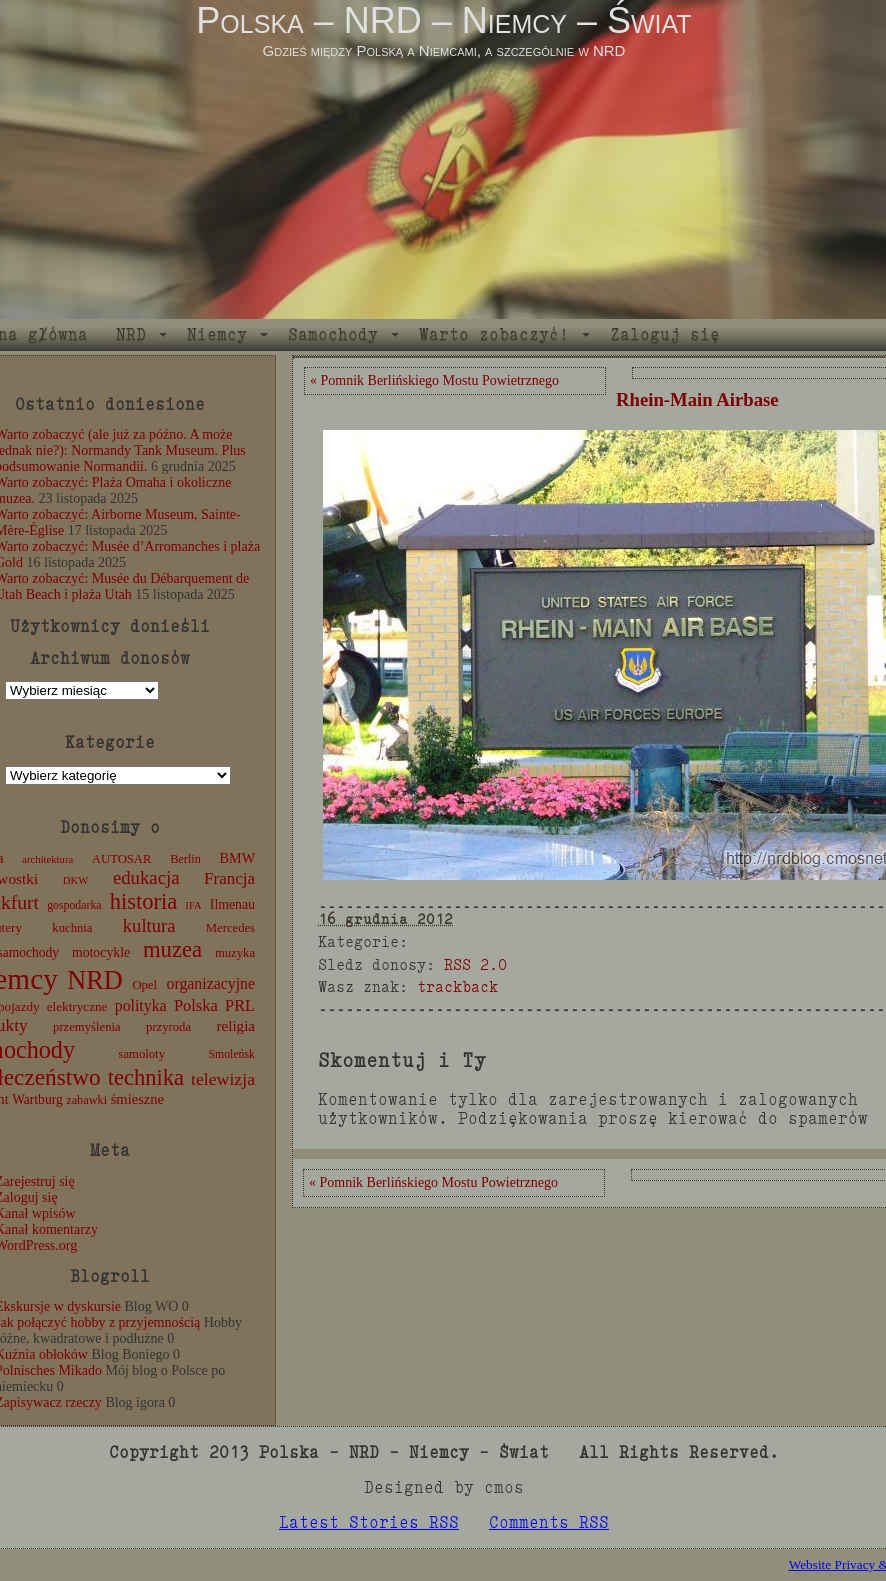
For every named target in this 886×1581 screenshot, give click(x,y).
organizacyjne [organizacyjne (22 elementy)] (211, 983)
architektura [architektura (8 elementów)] (47, 859)
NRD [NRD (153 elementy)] (95, 980)
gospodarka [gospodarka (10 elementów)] (74, 905)
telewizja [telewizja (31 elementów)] (223, 1079)
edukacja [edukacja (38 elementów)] (146, 877)
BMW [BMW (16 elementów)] (237, 858)
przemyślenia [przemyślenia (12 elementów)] (87, 1027)
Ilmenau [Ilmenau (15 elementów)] (232, 904)
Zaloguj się (665, 334)
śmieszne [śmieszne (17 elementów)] (137, 1099)
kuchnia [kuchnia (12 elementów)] (72, 928)
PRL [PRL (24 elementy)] (240, 1005)
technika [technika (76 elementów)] (146, 1077)
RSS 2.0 (475, 964)
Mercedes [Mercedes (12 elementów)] (230, 928)
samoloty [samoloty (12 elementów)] (142, 1054)
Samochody (333, 334)
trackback (457, 986)
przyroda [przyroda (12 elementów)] (168, 1027)
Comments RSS (549, 1522)
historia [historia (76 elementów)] (144, 901)
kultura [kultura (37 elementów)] (149, 925)
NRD (131, 334)
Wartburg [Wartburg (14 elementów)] (37, 1099)
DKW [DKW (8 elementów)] (75, 880)
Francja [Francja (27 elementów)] (229, 878)
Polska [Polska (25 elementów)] (196, 1005)
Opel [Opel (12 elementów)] (144, 985)
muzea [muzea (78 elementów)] (172, 949)
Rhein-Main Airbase (697, 399)
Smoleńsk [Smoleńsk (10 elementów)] (231, 1054)
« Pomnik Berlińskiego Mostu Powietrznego (434, 380)
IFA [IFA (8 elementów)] (193, 905)
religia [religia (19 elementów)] (236, 1026)
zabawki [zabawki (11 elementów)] (86, 1100)
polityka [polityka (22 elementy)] (141, 1005)
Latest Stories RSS (369, 1522)
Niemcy (217, 334)
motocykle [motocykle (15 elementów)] (101, 952)
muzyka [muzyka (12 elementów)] (235, 953)
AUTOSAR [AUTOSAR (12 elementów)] (122, 859)
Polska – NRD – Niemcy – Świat (443, 20)
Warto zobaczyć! (494, 334)
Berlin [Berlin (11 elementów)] (185, 859)
